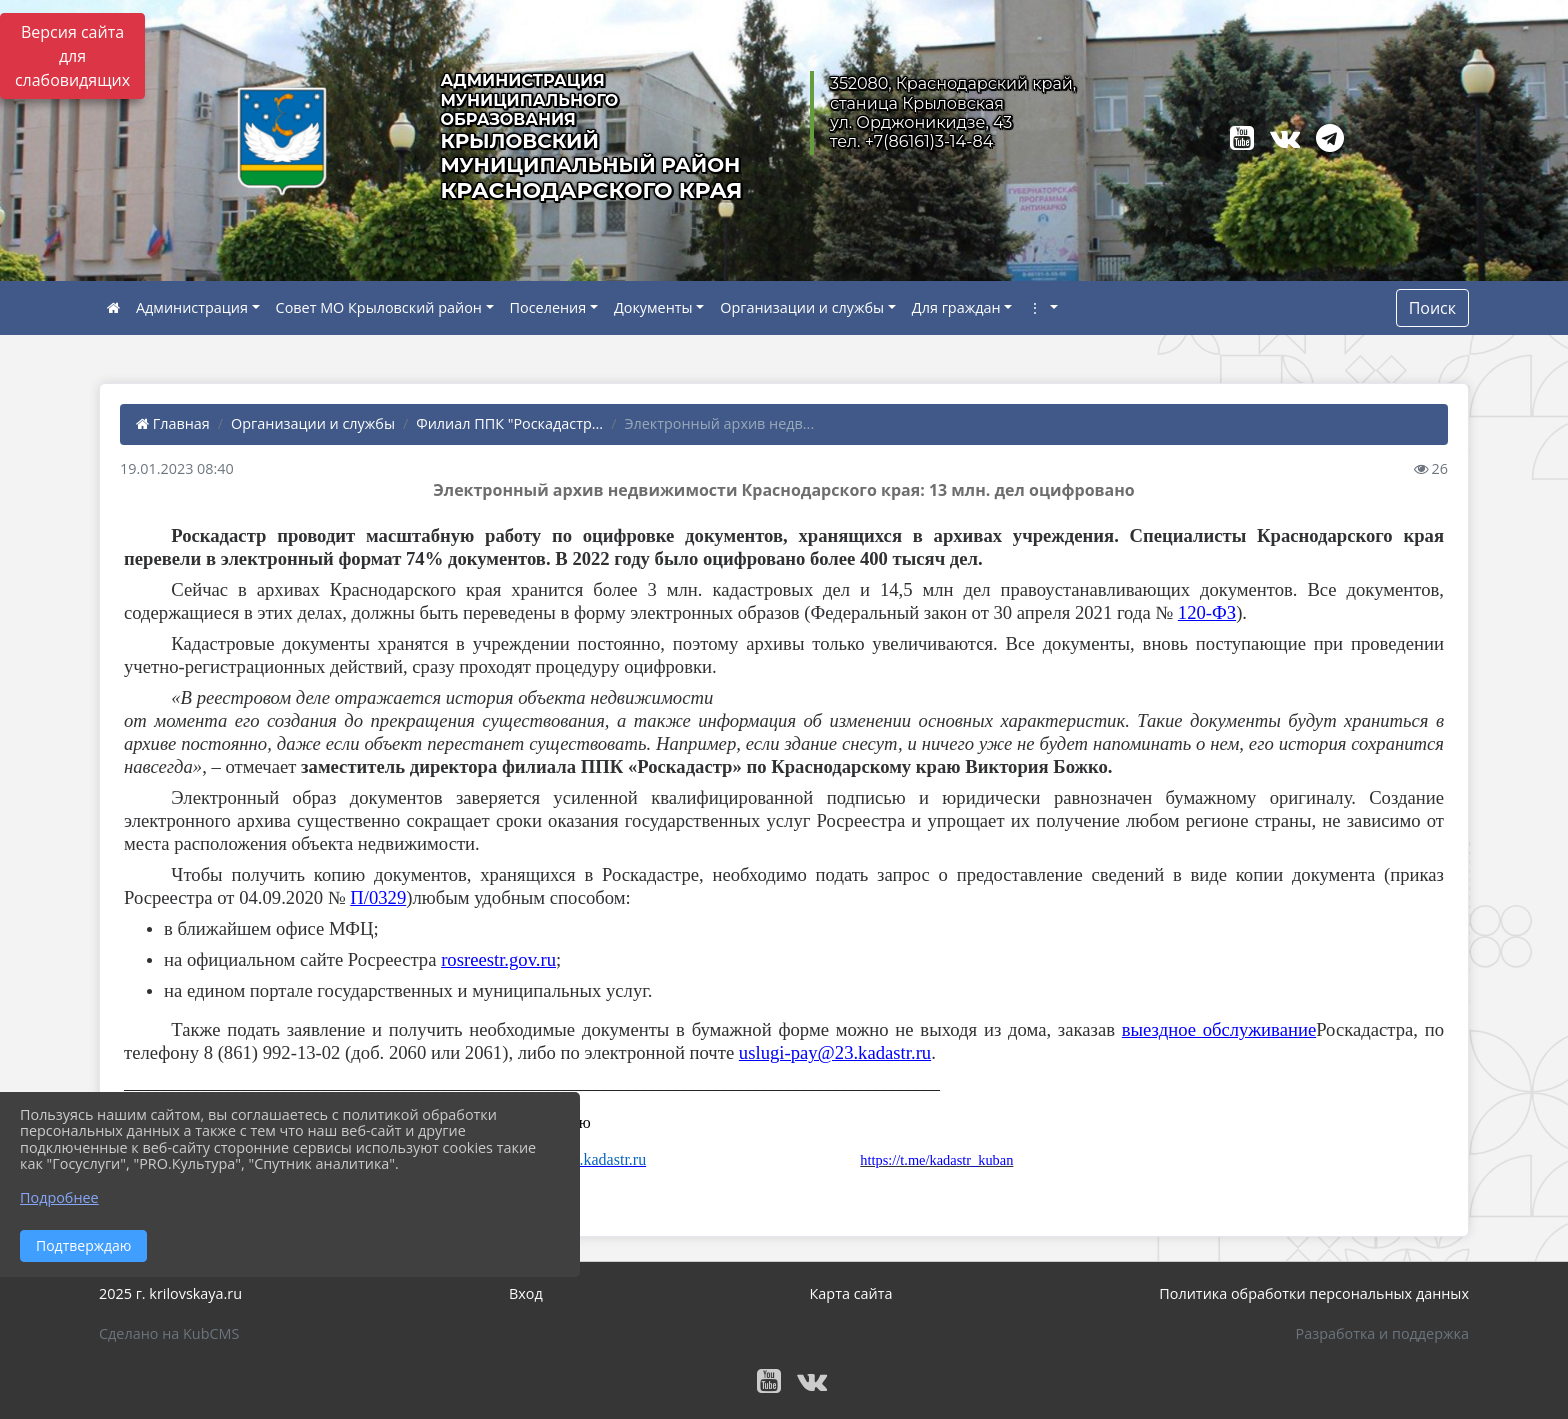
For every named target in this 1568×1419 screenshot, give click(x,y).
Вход (526, 1293)
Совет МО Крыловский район (379, 307)
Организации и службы (802, 307)
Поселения (548, 307)
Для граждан (956, 307)
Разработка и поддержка (1382, 1333)
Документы (653, 307)
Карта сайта (851, 1293)
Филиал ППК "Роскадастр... (509, 423)
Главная (173, 423)
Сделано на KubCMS (169, 1333)
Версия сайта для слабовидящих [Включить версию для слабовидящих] (72, 56)
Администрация (192, 307)
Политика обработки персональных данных (1314, 1293)
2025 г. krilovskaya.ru (170, 1293)
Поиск (1432, 308)
